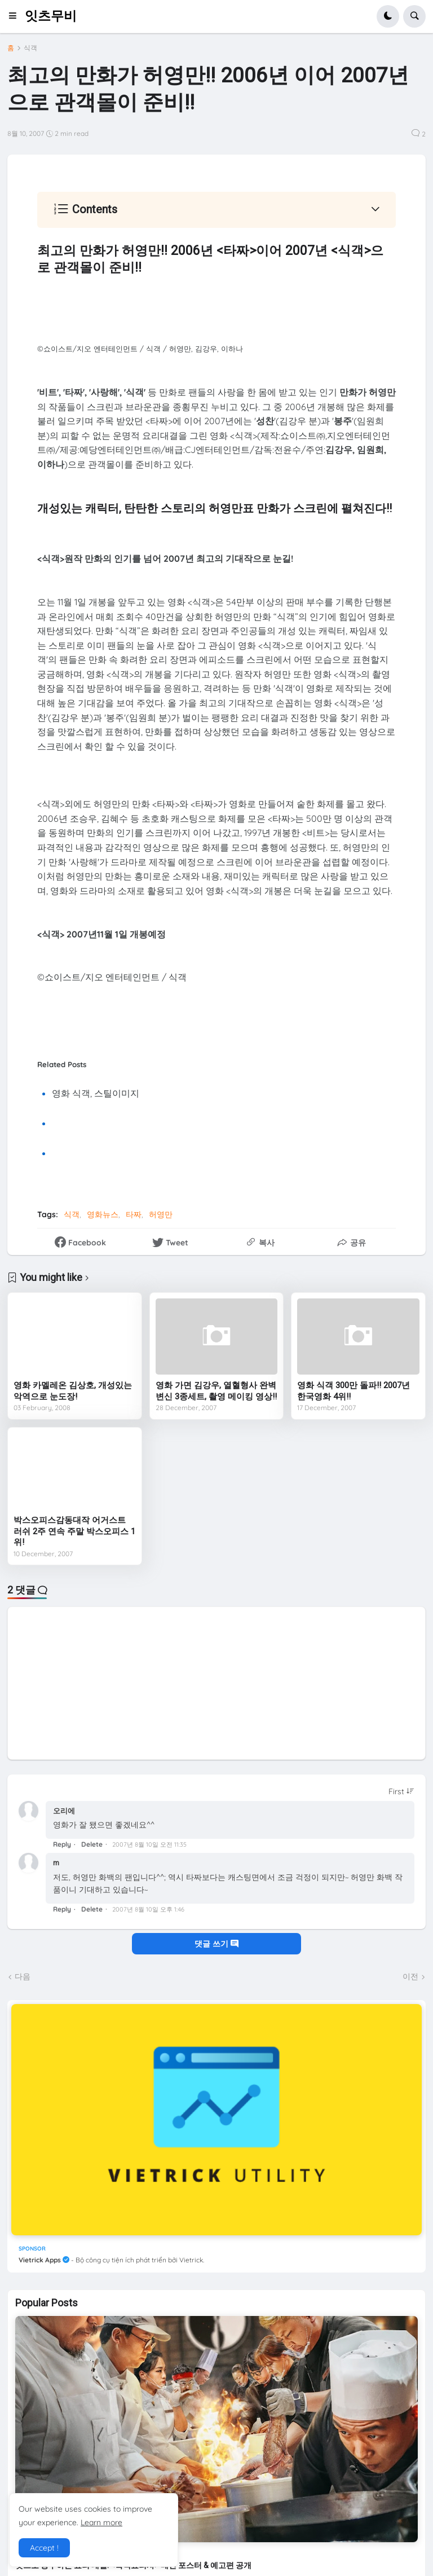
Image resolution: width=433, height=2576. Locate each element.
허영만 (161, 1214)
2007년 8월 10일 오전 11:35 (149, 1844)
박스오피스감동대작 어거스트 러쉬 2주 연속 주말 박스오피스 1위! (74, 1531)
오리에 (64, 1811)
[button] (16, 16)
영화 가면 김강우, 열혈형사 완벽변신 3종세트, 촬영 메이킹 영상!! (216, 1391)
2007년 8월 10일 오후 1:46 (148, 1909)
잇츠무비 (51, 16)
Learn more (101, 2522)
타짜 (134, 1214)
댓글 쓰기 (216, 1944)
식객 (30, 48)
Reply (62, 1844)
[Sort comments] (401, 1791)
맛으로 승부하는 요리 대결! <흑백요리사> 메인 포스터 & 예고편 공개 (133, 2565)
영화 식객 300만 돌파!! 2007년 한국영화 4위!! (353, 1391)
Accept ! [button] (44, 2548)
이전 (410, 1976)
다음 (22, 1976)
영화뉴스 (102, 1214)
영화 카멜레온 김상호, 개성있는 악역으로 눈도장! (73, 1391)
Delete (92, 1844)
